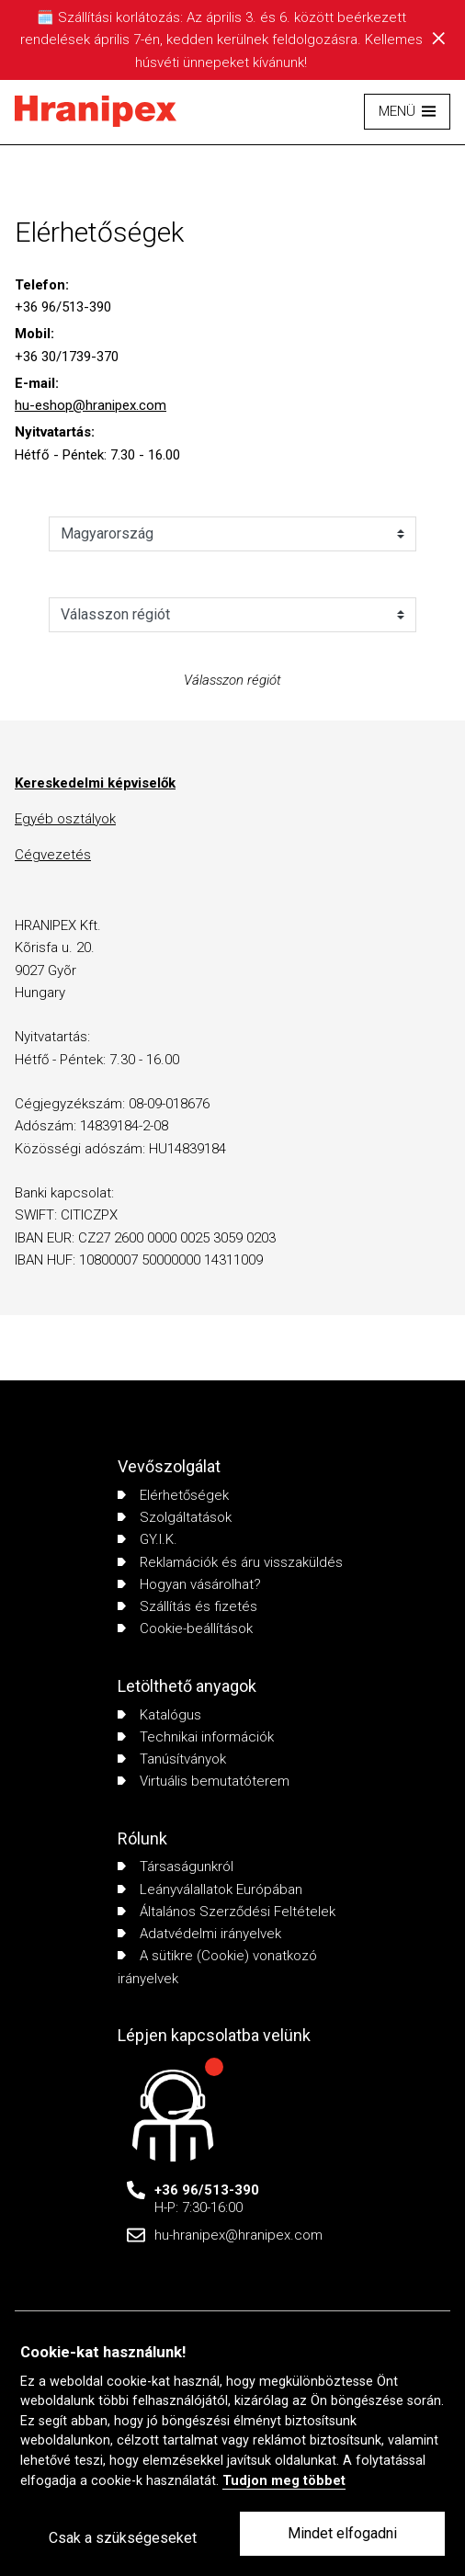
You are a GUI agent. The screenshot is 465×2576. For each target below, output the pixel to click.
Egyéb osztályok (65, 819)
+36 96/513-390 (206, 2190)
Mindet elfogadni (342, 2533)
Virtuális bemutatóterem (203, 1781)
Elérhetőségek (173, 1495)
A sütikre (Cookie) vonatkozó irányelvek (217, 1966)
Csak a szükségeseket (123, 2538)
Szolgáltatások (175, 1517)
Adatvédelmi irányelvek (199, 1933)
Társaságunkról (175, 1866)
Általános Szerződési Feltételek (226, 1911)
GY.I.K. (147, 1539)
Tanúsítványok (172, 1759)
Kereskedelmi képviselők (95, 783)
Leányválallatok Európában (210, 1889)
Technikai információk (196, 1737)
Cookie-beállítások (185, 1628)
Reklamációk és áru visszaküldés (230, 1562)
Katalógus (159, 1715)
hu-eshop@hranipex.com (90, 405)
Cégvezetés (53, 854)
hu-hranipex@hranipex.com (238, 2235)
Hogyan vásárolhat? (189, 1584)
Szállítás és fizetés (187, 1606)
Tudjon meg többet (284, 2481)
